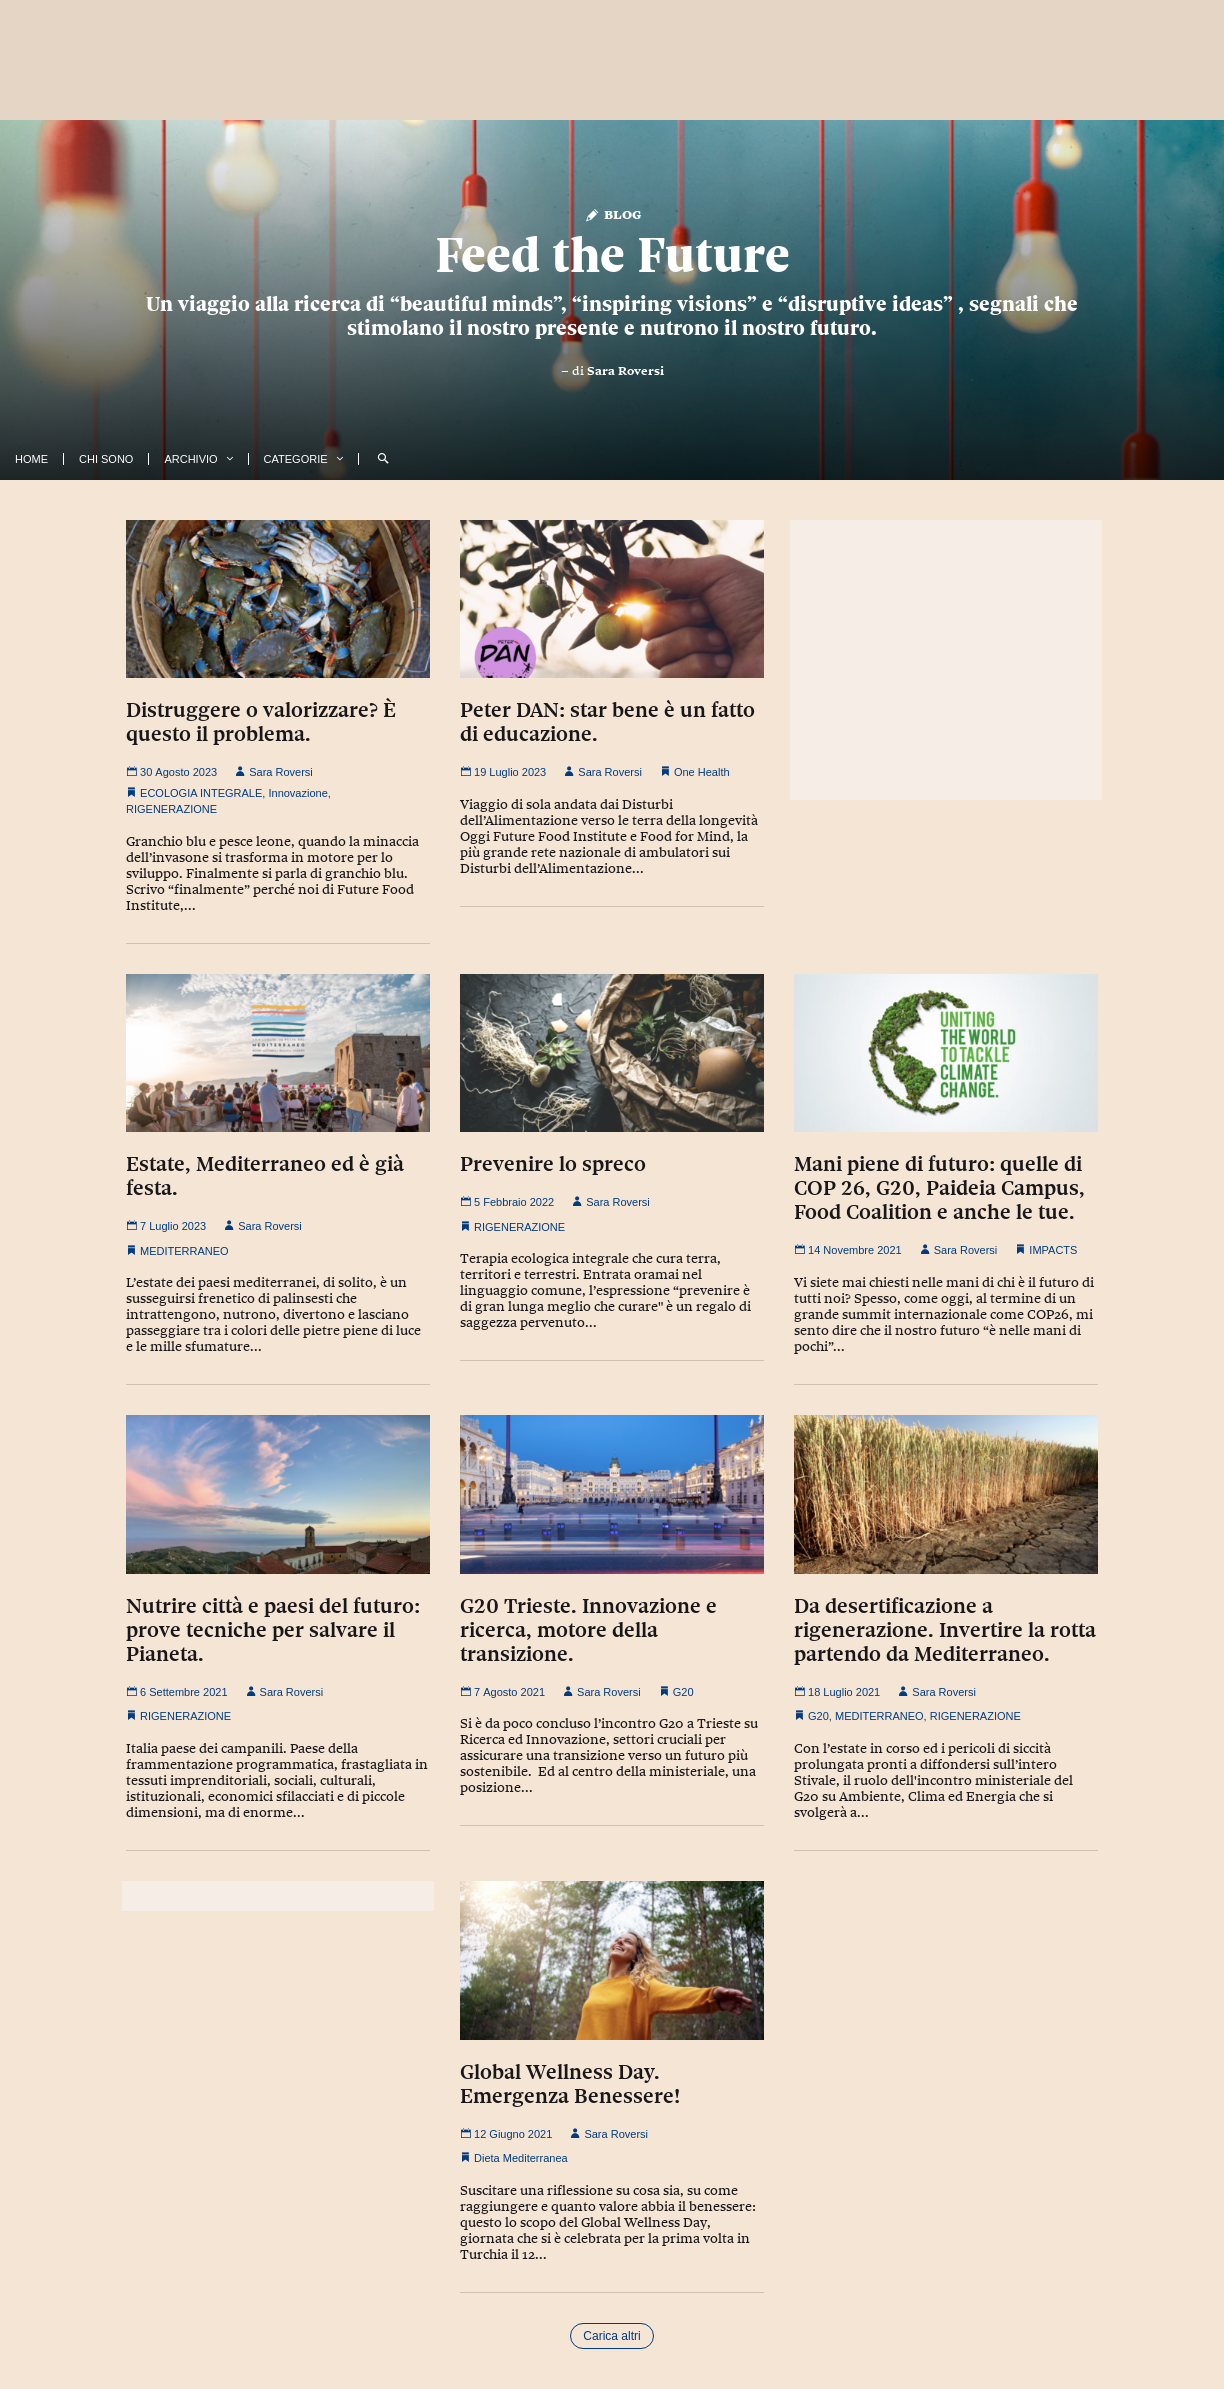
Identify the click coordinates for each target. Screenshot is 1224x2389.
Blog (612, 213)
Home (31, 459)
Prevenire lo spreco (553, 1164)
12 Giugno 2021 (506, 2134)
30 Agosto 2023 (171, 772)
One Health (702, 772)
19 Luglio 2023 (503, 772)
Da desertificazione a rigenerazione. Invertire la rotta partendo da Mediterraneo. (945, 1630)
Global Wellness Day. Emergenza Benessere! (570, 2084)
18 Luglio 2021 (837, 1692)
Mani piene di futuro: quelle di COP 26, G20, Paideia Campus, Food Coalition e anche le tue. (939, 1188)
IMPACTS (1053, 1250)
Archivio (190, 459)
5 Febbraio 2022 (507, 1202)
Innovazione (297, 793)
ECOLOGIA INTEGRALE (201, 793)
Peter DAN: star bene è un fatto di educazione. (607, 722)
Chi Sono (106, 459)
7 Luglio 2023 (166, 1226)
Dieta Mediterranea (521, 2158)
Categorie (296, 459)
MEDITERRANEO (184, 1251)
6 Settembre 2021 (177, 1692)
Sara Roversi (625, 371)
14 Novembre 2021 (848, 1250)
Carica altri (611, 2336)
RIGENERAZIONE (171, 809)
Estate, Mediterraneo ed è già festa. (265, 1176)
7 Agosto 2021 (502, 1692)
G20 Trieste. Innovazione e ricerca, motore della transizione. (588, 1630)
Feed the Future (612, 255)
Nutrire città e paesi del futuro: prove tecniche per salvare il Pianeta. (273, 1630)
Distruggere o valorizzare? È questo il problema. (261, 722)
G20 (683, 1692)
